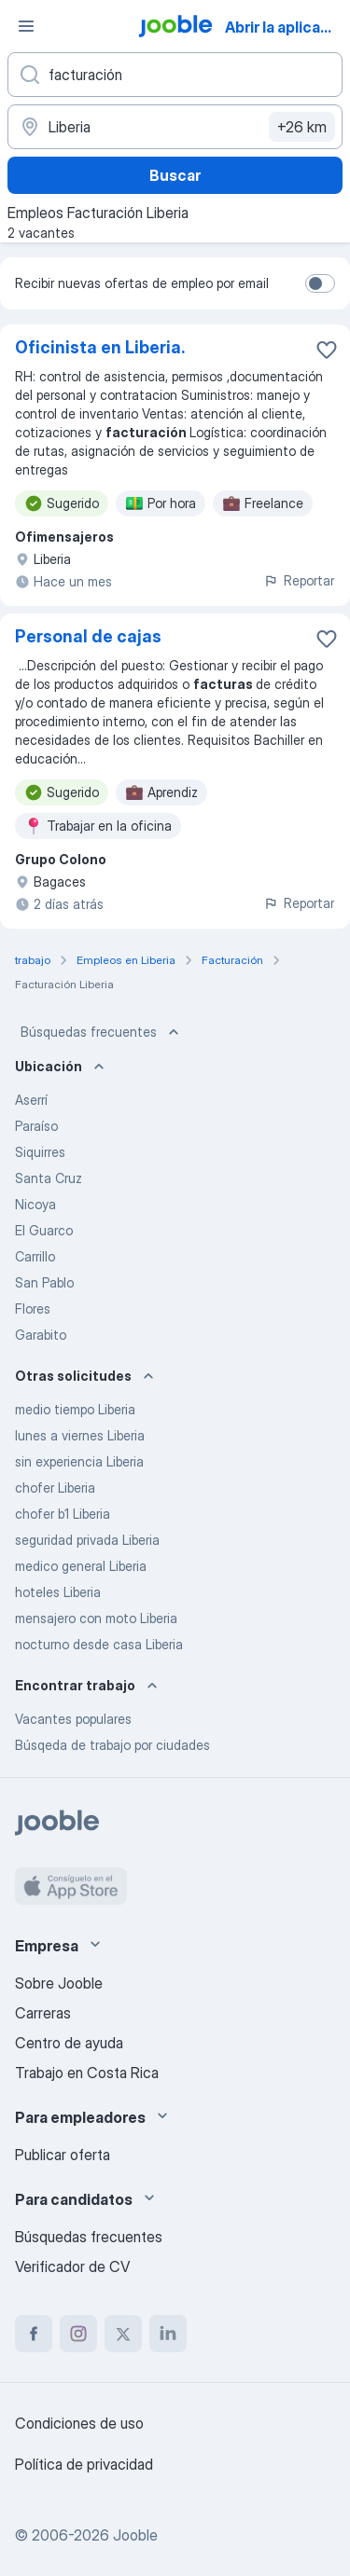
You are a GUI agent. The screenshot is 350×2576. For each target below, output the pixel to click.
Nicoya (35, 1204)
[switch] (320, 283)
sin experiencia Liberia (79, 1461)
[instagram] (78, 2333)
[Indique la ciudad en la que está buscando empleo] (175, 126)
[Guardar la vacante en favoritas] (326, 349)
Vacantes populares (73, 1719)
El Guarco (44, 1230)
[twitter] (123, 2333)
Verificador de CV (72, 2266)
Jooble (135, 2535)
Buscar (175, 175)
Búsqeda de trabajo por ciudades (112, 1745)
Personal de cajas (88, 636)
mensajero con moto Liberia (96, 1618)
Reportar (298, 580)
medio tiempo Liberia (75, 1409)
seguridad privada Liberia (87, 1540)
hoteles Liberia (58, 1592)
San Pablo (44, 1282)
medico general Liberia (81, 1566)
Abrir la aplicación (286, 27)
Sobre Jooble (59, 1983)
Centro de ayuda (69, 2042)
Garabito (40, 1335)
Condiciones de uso (79, 2423)
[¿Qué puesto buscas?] (175, 74)
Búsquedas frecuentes (102, 1032)
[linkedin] (168, 2333)
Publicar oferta (62, 2154)
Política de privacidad (84, 2464)
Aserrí (31, 1100)
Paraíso (36, 1126)
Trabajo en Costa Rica (87, 2072)
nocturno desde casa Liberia (99, 1644)
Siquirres (40, 1152)
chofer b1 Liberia (62, 1514)
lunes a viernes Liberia (80, 1435)
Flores (32, 1308)
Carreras (43, 2013)
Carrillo (35, 1256)
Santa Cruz (48, 1178)
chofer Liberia (55, 1487)
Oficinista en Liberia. (100, 347)
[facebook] (33, 2333)
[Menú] (26, 26)
